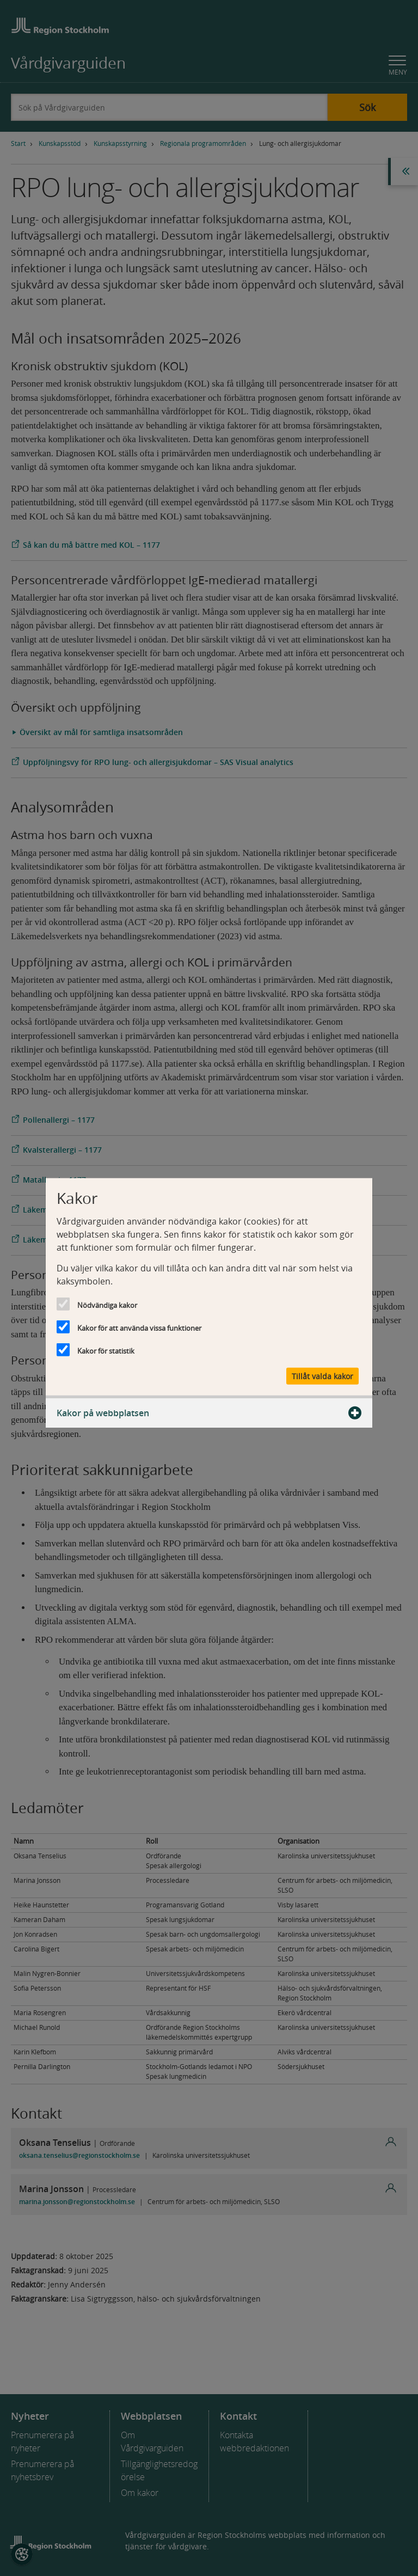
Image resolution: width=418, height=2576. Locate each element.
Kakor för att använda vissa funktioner (139, 1327)
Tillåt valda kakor (322, 1376)
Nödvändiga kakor (107, 1305)
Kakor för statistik (105, 1350)
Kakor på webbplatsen (209, 1412)
